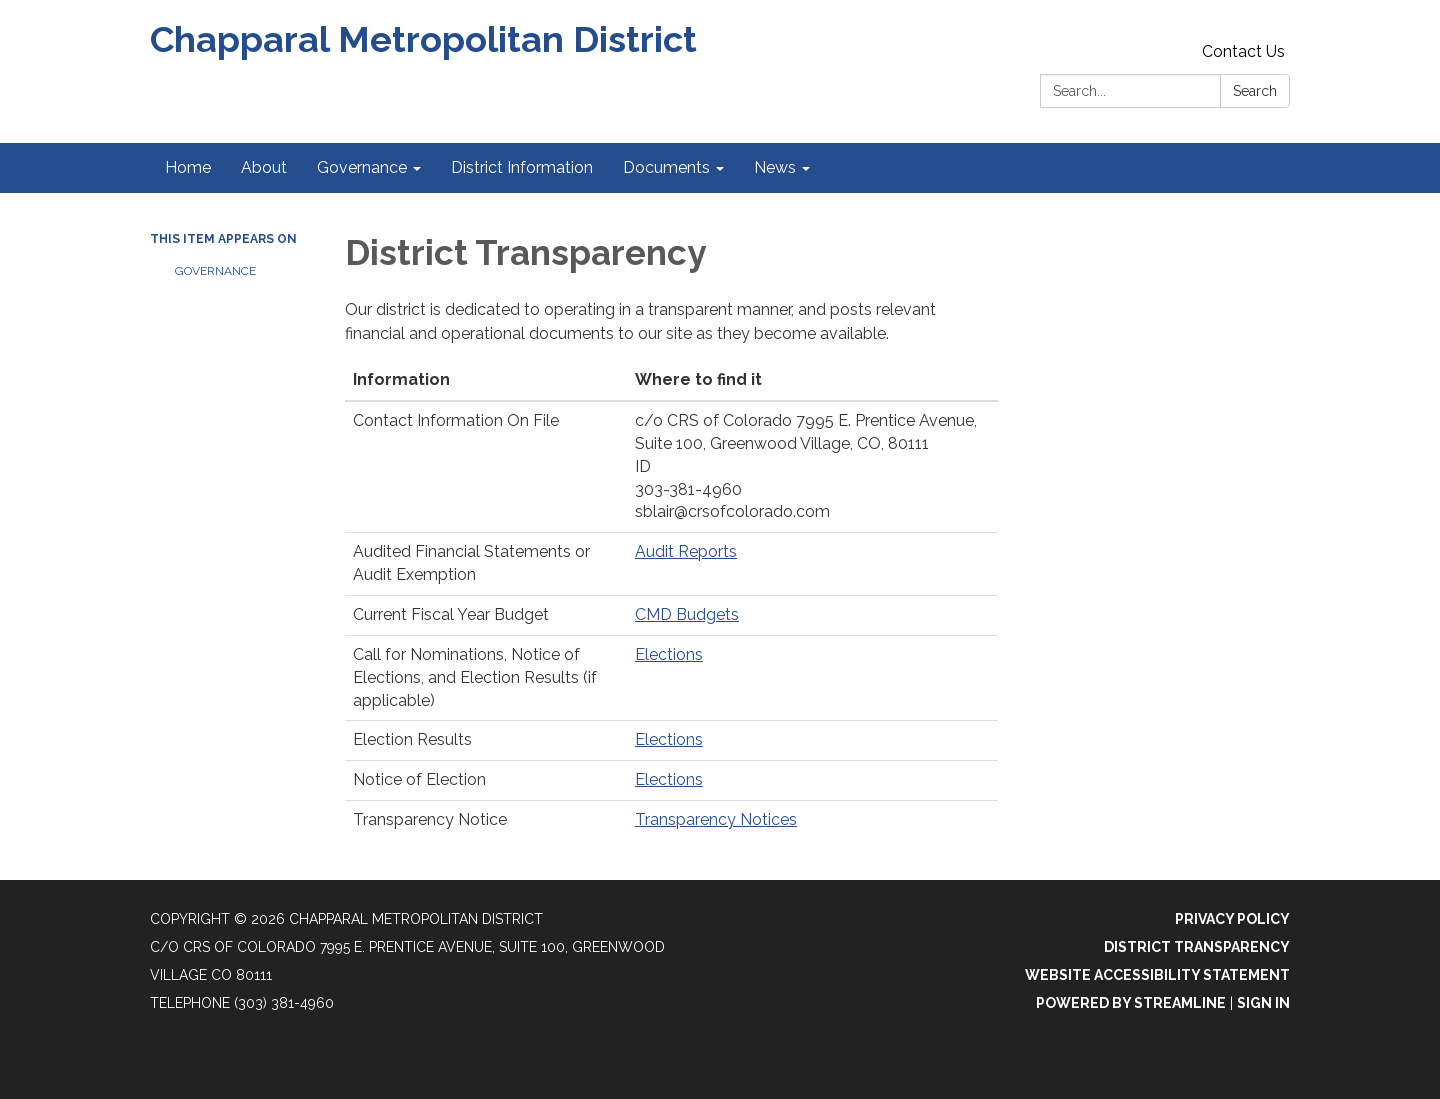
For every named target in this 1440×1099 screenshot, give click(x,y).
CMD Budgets (687, 614)
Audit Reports (686, 551)
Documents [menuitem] (666, 167)
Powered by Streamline (1131, 1003)
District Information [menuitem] (522, 167)
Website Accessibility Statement (1157, 975)
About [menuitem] (264, 167)
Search (1255, 91)
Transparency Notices (716, 819)
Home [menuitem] (188, 167)
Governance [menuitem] (362, 167)
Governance (215, 271)
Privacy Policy (1232, 919)
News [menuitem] (775, 167)
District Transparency (1197, 947)
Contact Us (1243, 51)
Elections (669, 654)
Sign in (1263, 1003)
